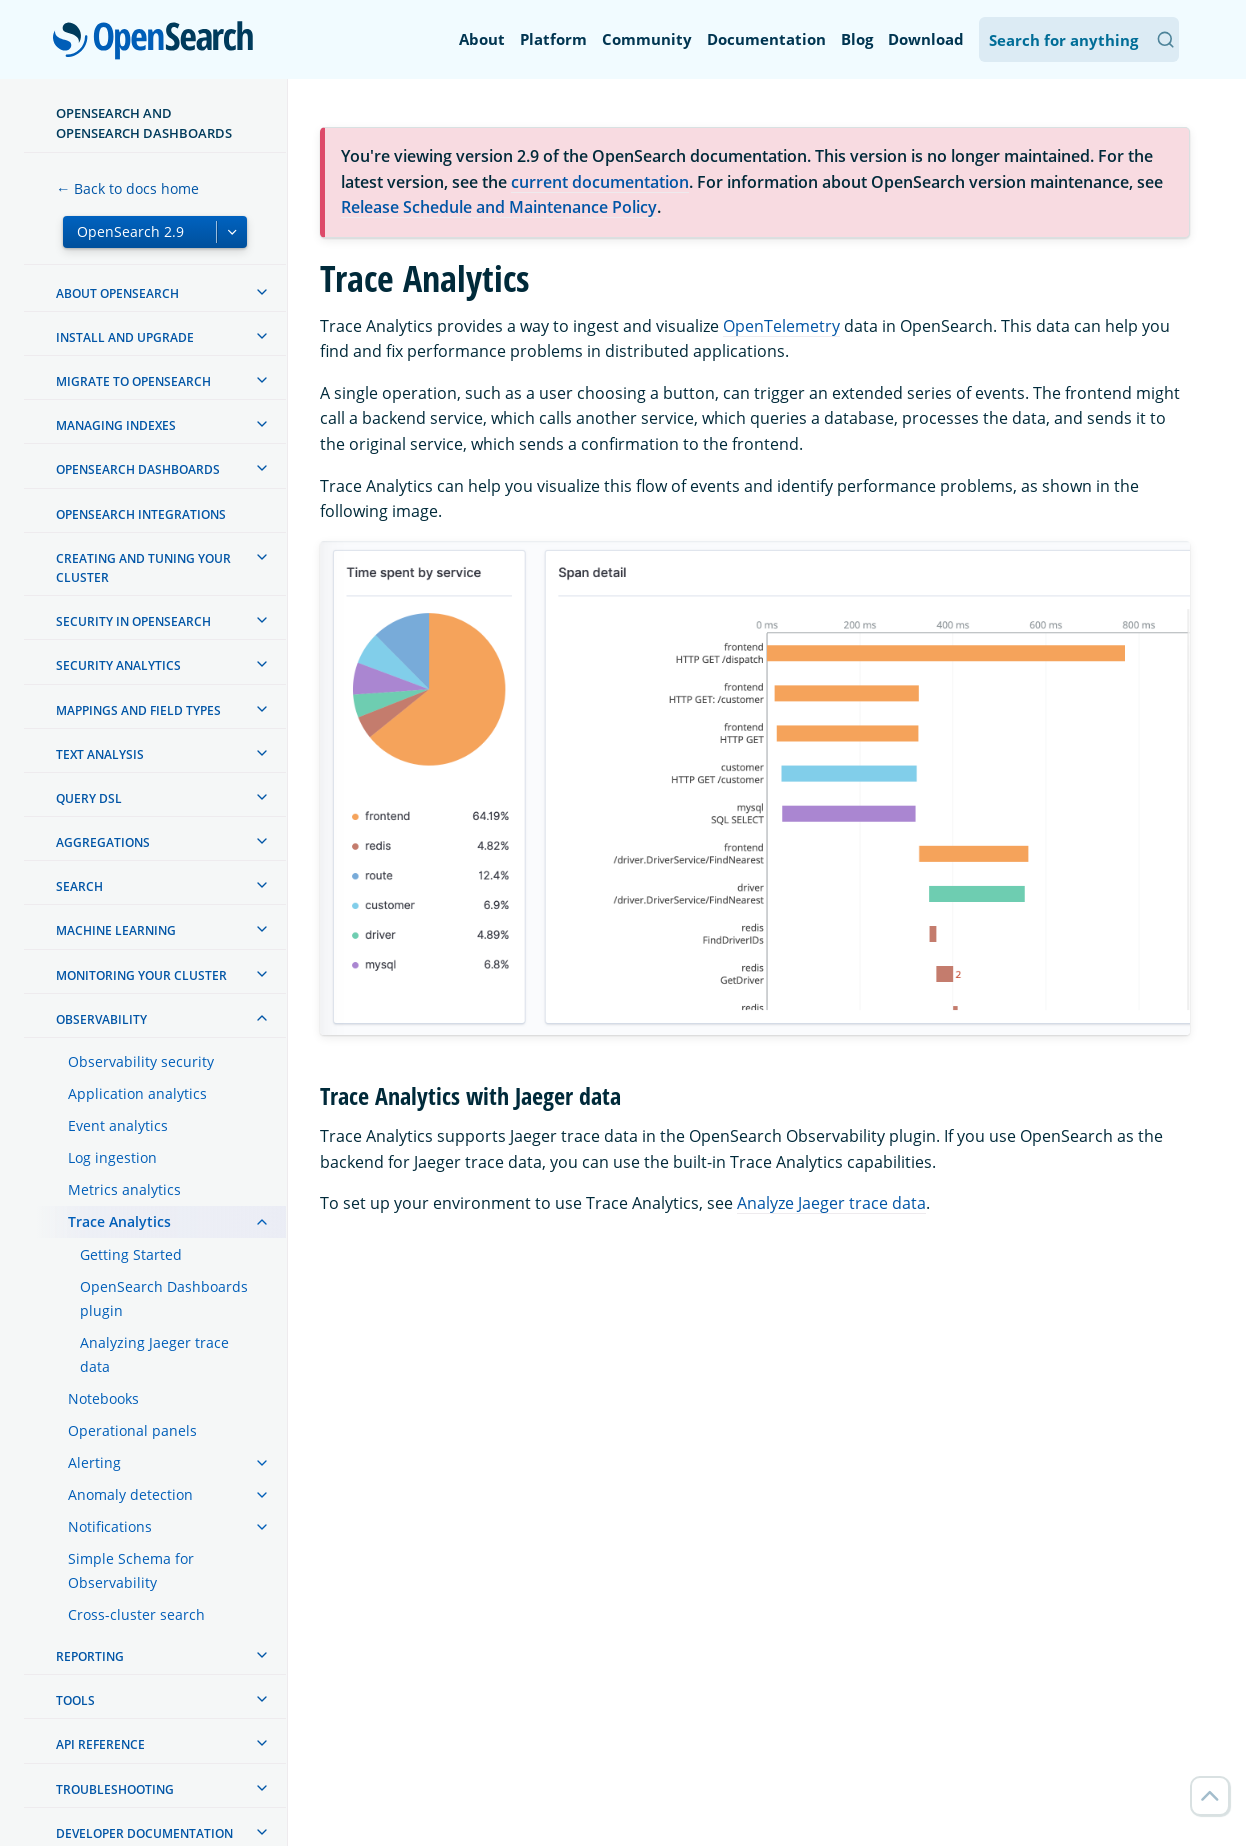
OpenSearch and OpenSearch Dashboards (144, 123)
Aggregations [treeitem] (103, 842)
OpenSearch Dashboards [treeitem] (138, 469)
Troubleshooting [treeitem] (115, 1789)
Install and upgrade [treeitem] (125, 337)
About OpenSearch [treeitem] (117, 293)
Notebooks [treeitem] (103, 1398)
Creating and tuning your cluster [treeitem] (143, 568)
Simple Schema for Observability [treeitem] (131, 1570)
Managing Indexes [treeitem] (116, 425)
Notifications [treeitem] (110, 1526)
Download (926, 39)
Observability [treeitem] (101, 1019)
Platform (553, 39)
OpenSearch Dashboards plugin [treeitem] (164, 1298)
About (482, 39)
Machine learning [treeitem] (116, 930)
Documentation (766, 39)
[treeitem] (262, 292)
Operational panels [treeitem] (132, 1430)
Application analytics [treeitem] (137, 1093)
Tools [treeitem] (75, 1700)
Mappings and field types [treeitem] (138, 710)
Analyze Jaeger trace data (831, 1203)
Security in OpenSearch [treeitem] (133, 621)
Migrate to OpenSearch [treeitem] (133, 381)
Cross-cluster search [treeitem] (136, 1614)
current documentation (600, 182)
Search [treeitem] (79, 886)
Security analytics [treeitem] (118, 665)
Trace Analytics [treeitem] (119, 1221)
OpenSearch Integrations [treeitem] (141, 514)
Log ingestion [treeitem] (112, 1157)
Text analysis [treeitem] (100, 754)
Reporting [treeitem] (90, 1656)
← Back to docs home (127, 188)
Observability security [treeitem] (141, 1061)
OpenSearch (158, 42)
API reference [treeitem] (100, 1744)
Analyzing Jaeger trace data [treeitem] (154, 1354)
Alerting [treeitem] (94, 1462)
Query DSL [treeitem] (89, 798)
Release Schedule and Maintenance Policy (499, 207)
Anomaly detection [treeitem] (130, 1494)
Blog (857, 39)
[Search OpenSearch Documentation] (1079, 39)
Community (647, 39)
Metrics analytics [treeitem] (124, 1189)
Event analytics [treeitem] (118, 1125)
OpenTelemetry (781, 326)
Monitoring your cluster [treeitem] (141, 975)
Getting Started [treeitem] (131, 1254)
